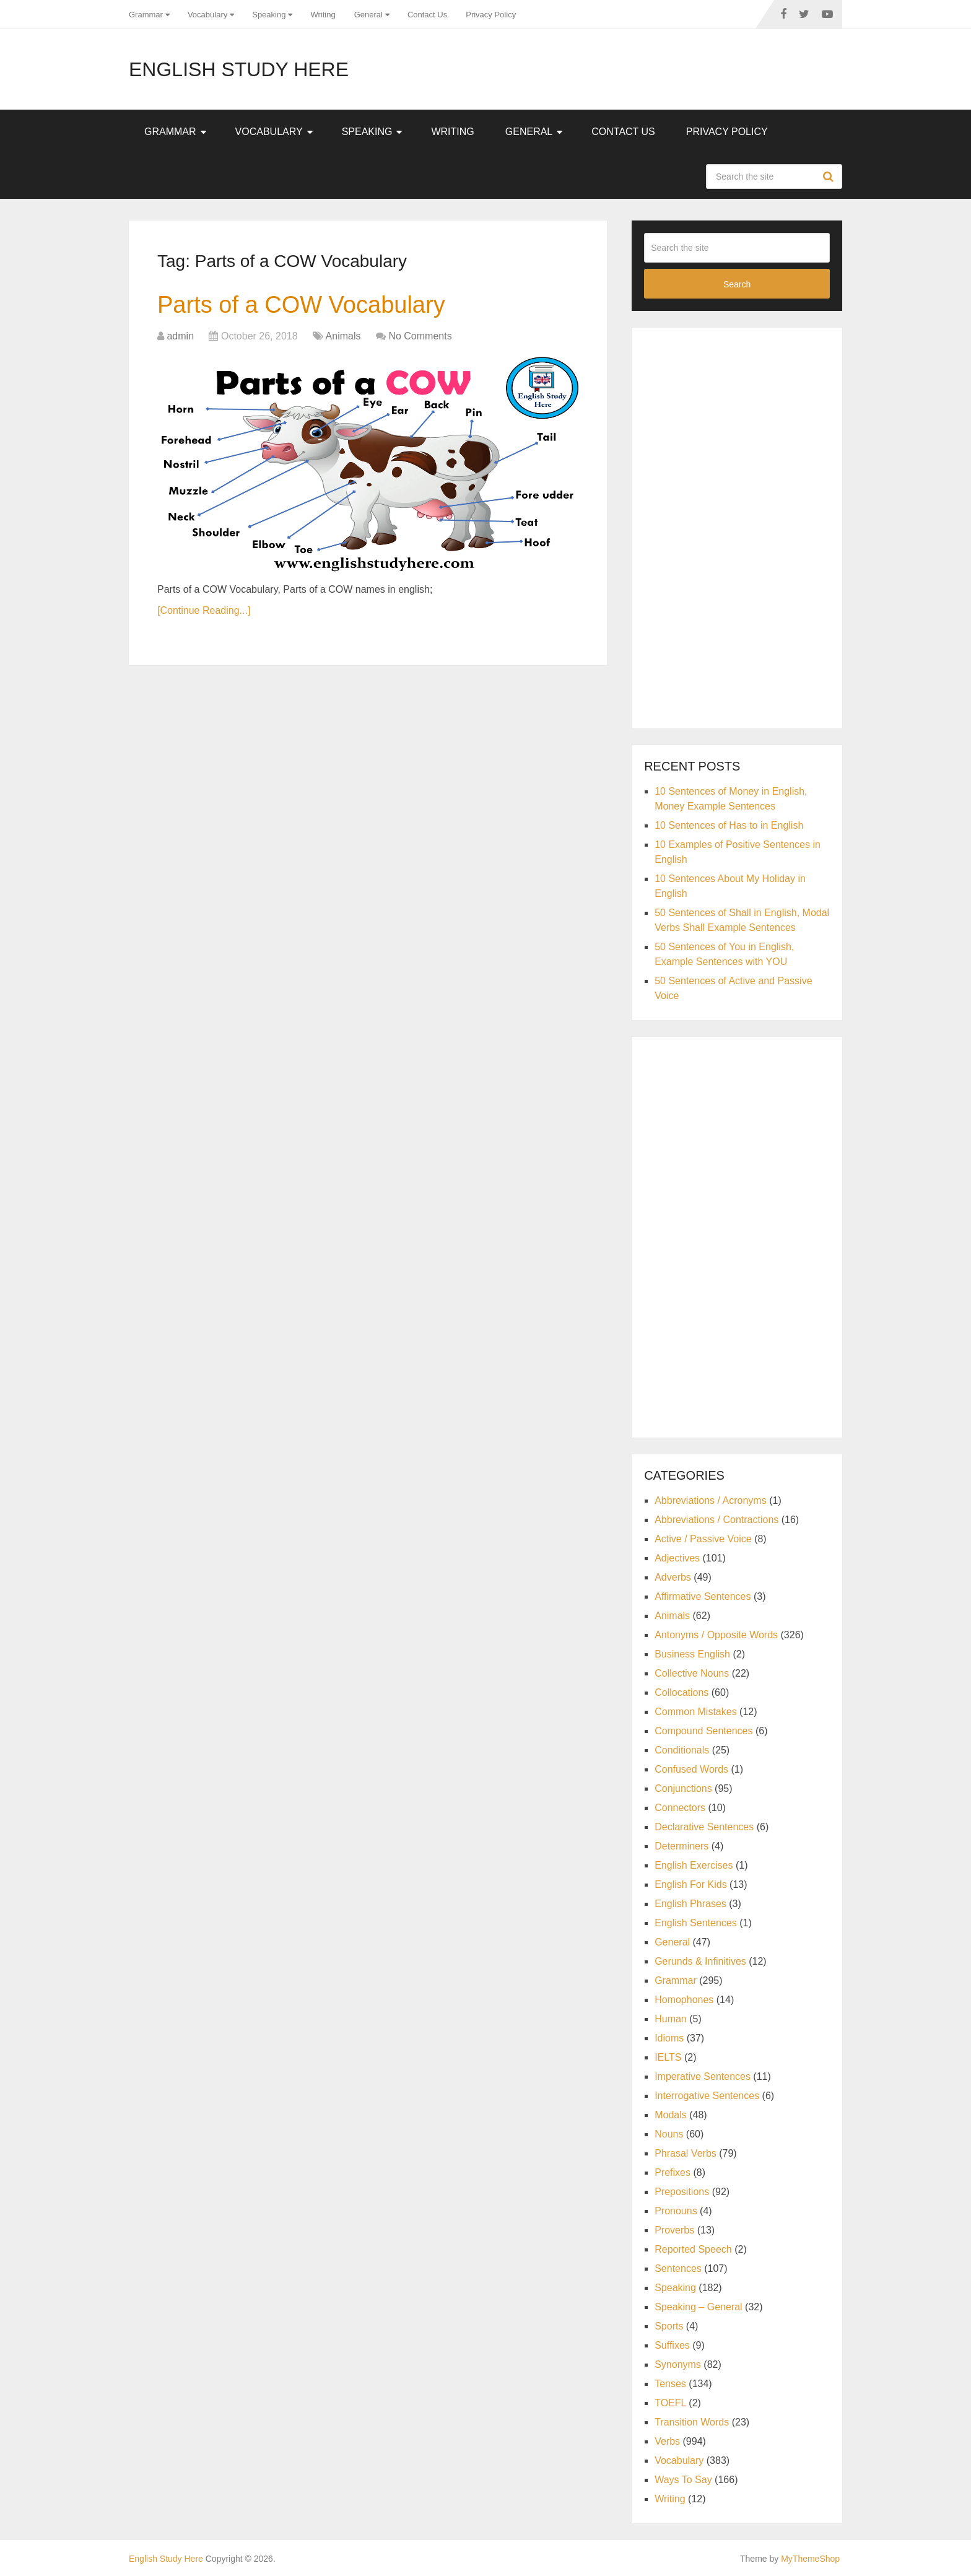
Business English (692, 1654)
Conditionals (682, 1750)
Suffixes (672, 2345)
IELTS (668, 2057)
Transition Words (692, 2422)
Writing (322, 14)
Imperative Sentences (703, 2076)
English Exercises (694, 1865)
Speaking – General (698, 2307)
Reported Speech (693, 2249)
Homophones (684, 1999)
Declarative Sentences (704, 1827)
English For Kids (691, 1884)
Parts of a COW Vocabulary (301, 305)
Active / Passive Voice (703, 1539)
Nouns (669, 2134)
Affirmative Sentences (703, 1596)
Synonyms (678, 2364)
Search (829, 176)
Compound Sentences (703, 1731)
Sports (669, 2326)
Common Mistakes (695, 1711)
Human (671, 2019)
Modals (671, 2115)
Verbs (667, 2441)
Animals (343, 336)
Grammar (146, 14)
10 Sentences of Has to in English (729, 825)
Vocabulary (207, 14)
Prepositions (682, 2191)
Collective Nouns (692, 1673)
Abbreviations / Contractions (716, 1519)
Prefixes (672, 2172)
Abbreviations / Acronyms (711, 1500)
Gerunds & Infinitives (700, 1961)
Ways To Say (683, 2479)
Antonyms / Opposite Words (716, 1635)
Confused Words (691, 1769)
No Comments (419, 336)
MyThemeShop (810, 2559)
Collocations (681, 1692)
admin (180, 336)
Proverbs (674, 2230)
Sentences (678, 2268)
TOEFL (670, 2403)
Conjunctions (683, 1788)
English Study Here (239, 69)
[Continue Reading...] (203, 610)
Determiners (681, 1846)
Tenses (670, 2383)
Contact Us (427, 14)
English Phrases (690, 1903)
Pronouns (676, 2211)
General (368, 14)
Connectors (680, 1807)
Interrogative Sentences (707, 2095)
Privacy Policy (491, 14)
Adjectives (677, 1558)
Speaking (268, 14)
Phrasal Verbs (685, 2153)
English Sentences (696, 1923)
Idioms (669, 2038)
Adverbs (673, 1577)
